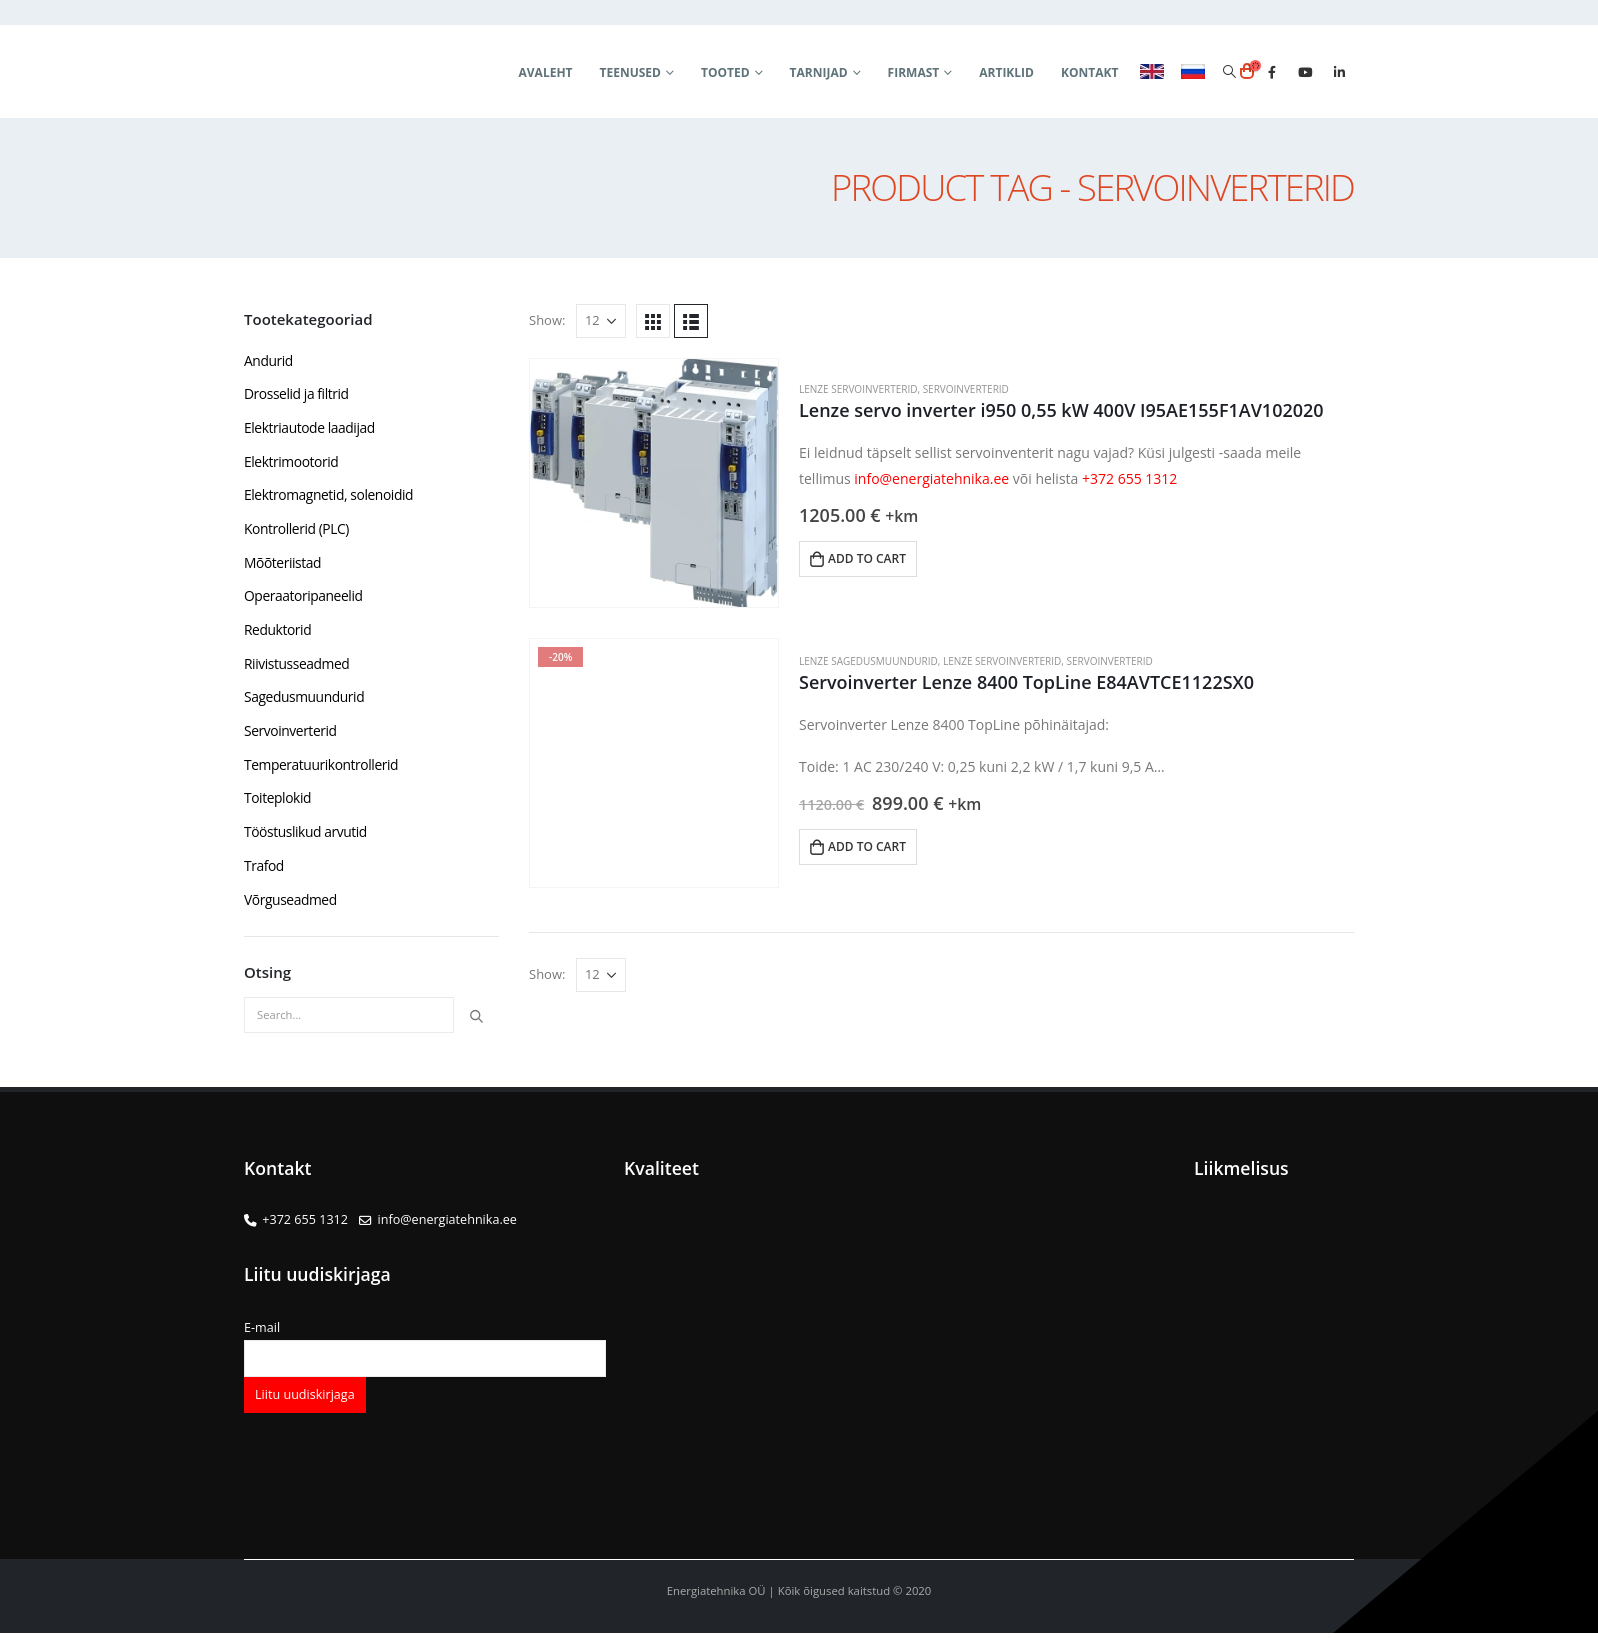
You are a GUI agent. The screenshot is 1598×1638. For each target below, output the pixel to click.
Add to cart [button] (867, 558)
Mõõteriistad (283, 564)
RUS (1193, 72)
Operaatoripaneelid (304, 598)
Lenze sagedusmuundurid (868, 661)
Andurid (268, 360)
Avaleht (546, 72)
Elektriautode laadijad (310, 428)
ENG (1152, 72)
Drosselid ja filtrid (297, 394)
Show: (547, 320)
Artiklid (1006, 72)
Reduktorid (278, 632)
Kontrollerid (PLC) (297, 530)
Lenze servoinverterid (858, 389)
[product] (654, 483)
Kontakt (1089, 72)
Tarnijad (819, 72)
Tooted (725, 72)
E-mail (425, 1348)
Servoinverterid (966, 389)
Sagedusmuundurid (305, 700)
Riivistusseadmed (297, 666)
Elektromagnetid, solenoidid (329, 496)
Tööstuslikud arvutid (306, 836)
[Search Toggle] (1228, 72)
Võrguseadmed (291, 904)
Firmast (914, 72)
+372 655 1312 (1129, 478)
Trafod (264, 870)
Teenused (630, 72)
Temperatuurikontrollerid (322, 768)
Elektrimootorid (292, 462)
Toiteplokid (278, 802)
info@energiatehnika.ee (931, 478)
